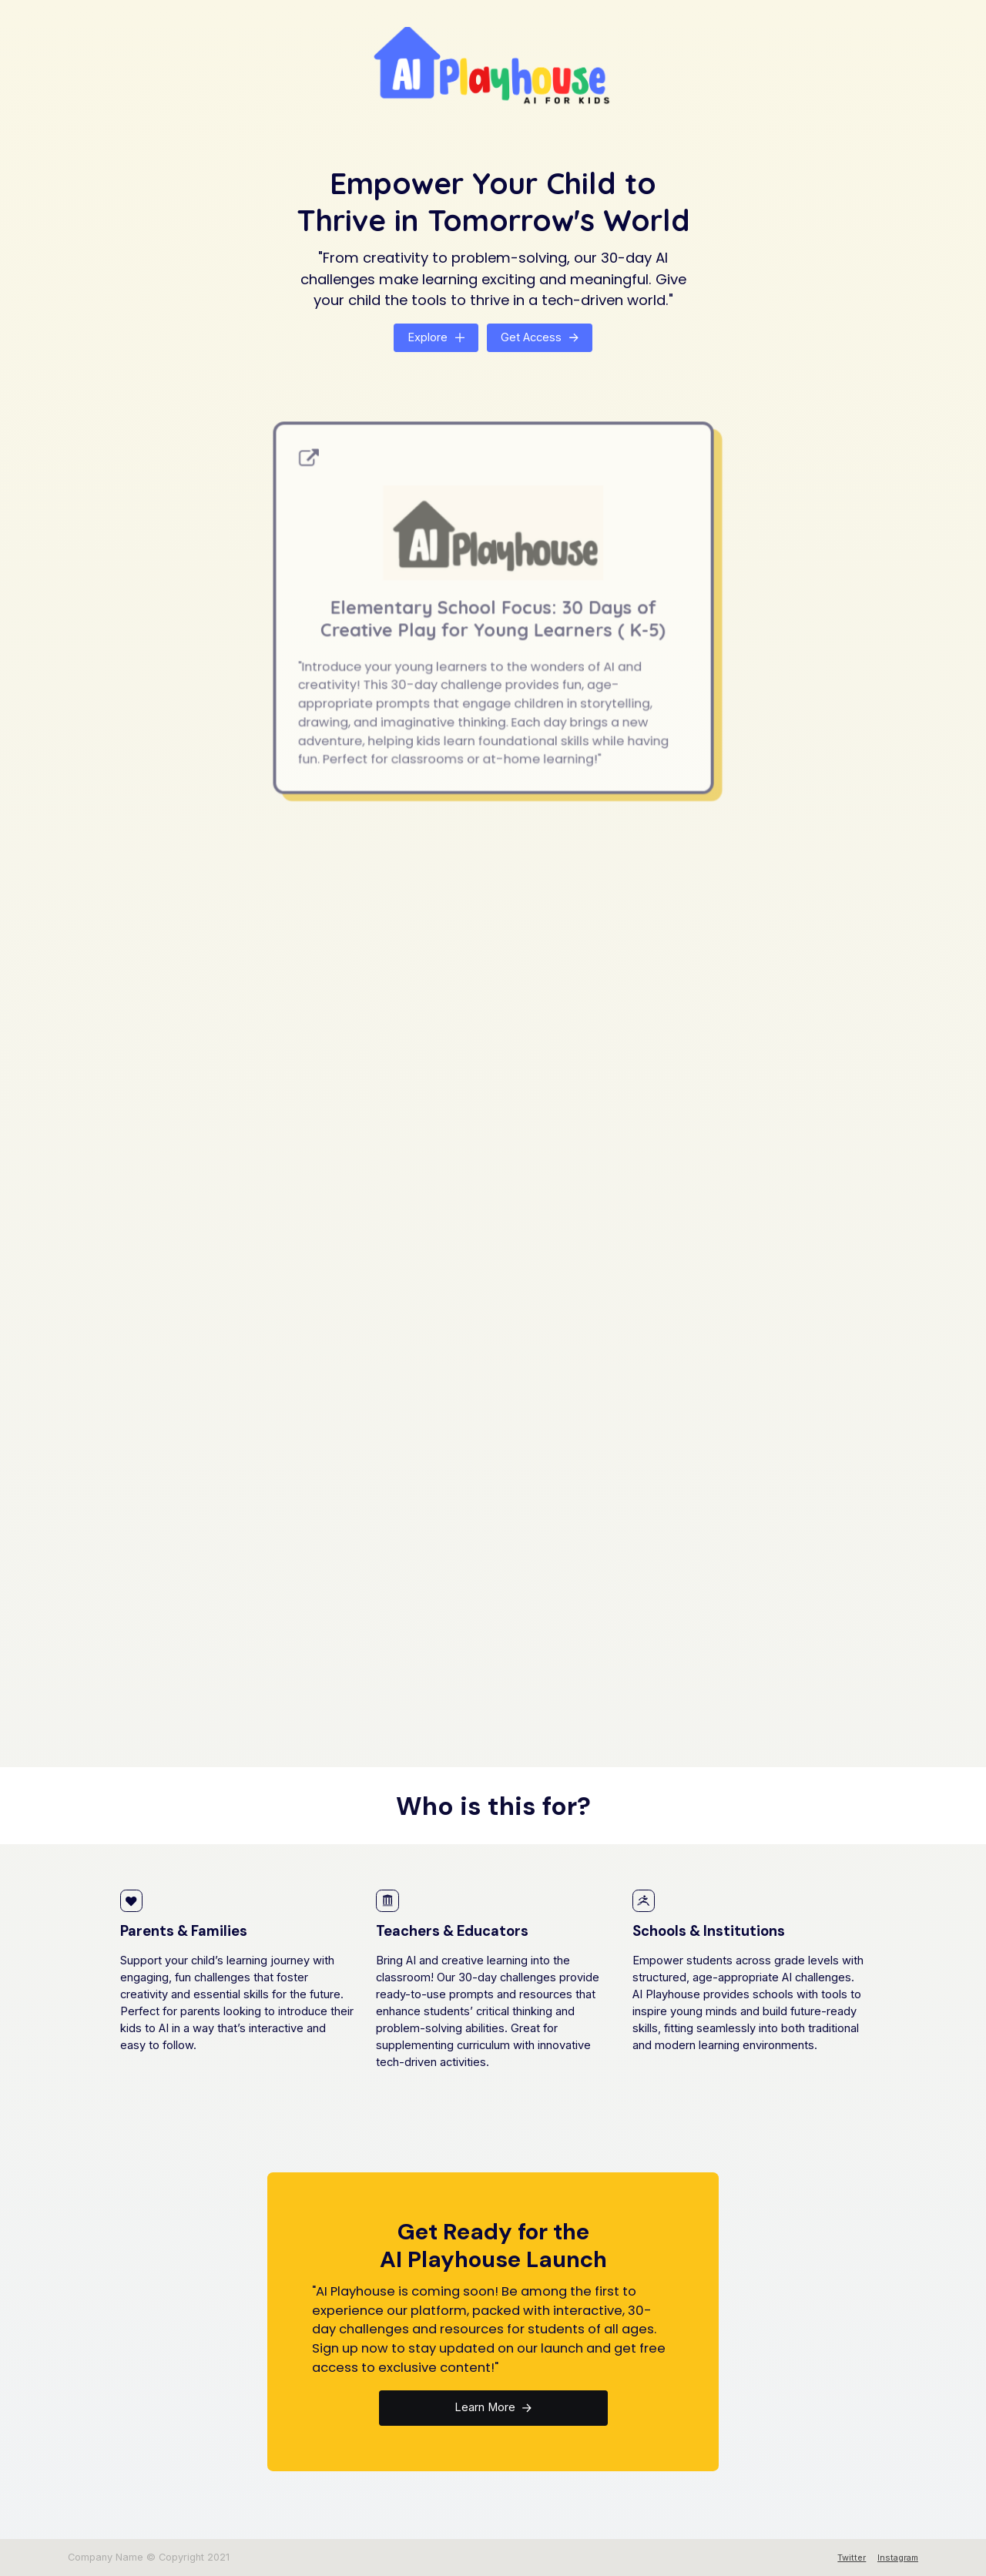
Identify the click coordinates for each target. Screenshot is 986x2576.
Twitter (851, 2557)
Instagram (897, 2557)
